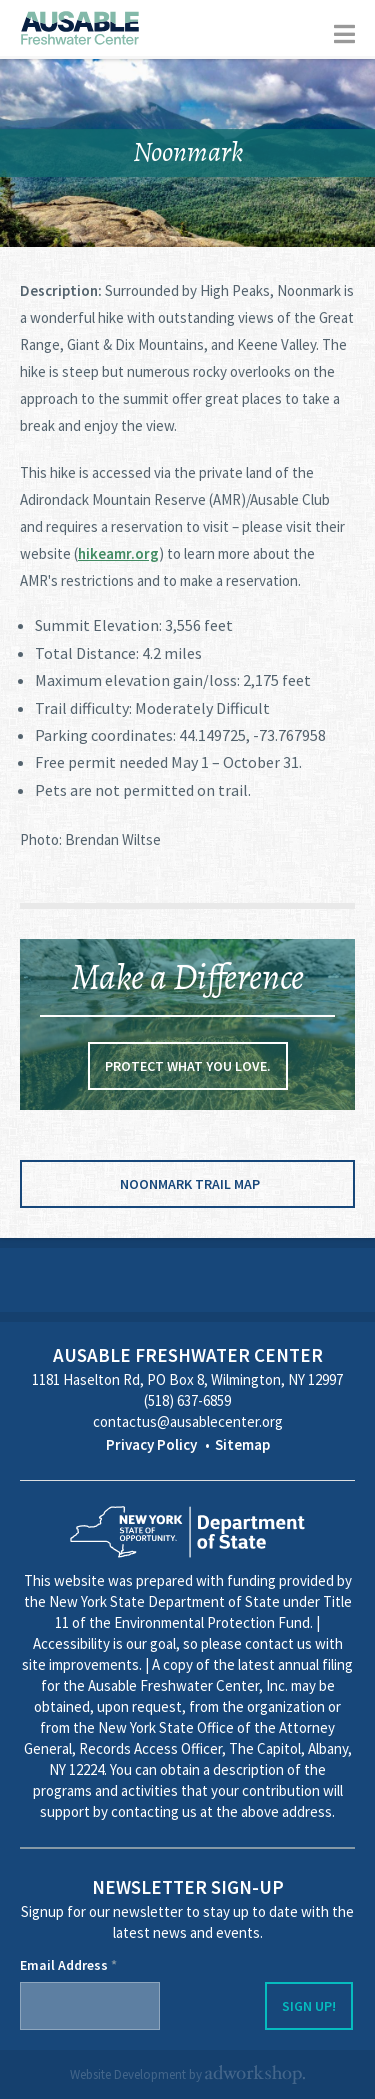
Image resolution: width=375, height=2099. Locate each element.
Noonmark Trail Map (190, 1184)
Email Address (68, 1965)
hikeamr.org (118, 553)
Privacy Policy (151, 1444)
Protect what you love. (188, 1066)
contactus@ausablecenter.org (188, 1421)
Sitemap (242, 1444)
